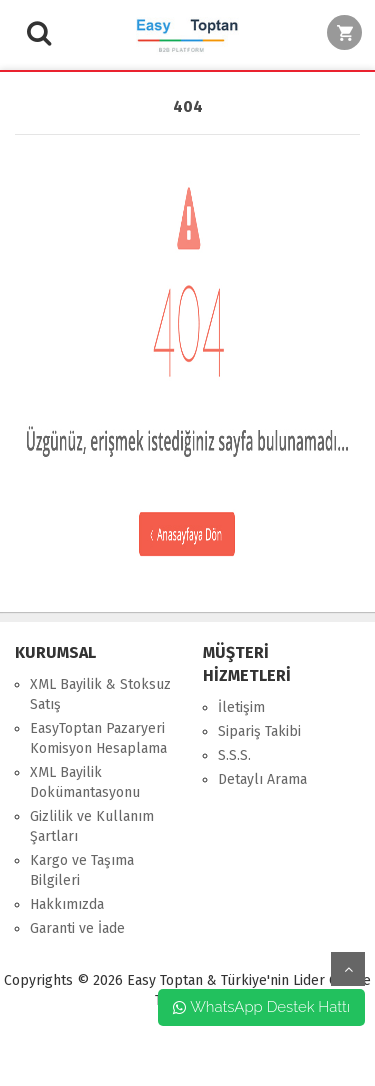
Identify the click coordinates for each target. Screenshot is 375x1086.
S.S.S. (234, 755)
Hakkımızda (67, 904)
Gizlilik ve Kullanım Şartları (92, 826)
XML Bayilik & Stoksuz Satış (100, 694)
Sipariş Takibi (259, 731)
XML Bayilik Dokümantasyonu (85, 782)
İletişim (241, 707)
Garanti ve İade (77, 928)
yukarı (348, 969)
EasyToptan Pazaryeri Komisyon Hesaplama (98, 738)
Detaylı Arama (262, 779)
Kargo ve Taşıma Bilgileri (82, 870)
